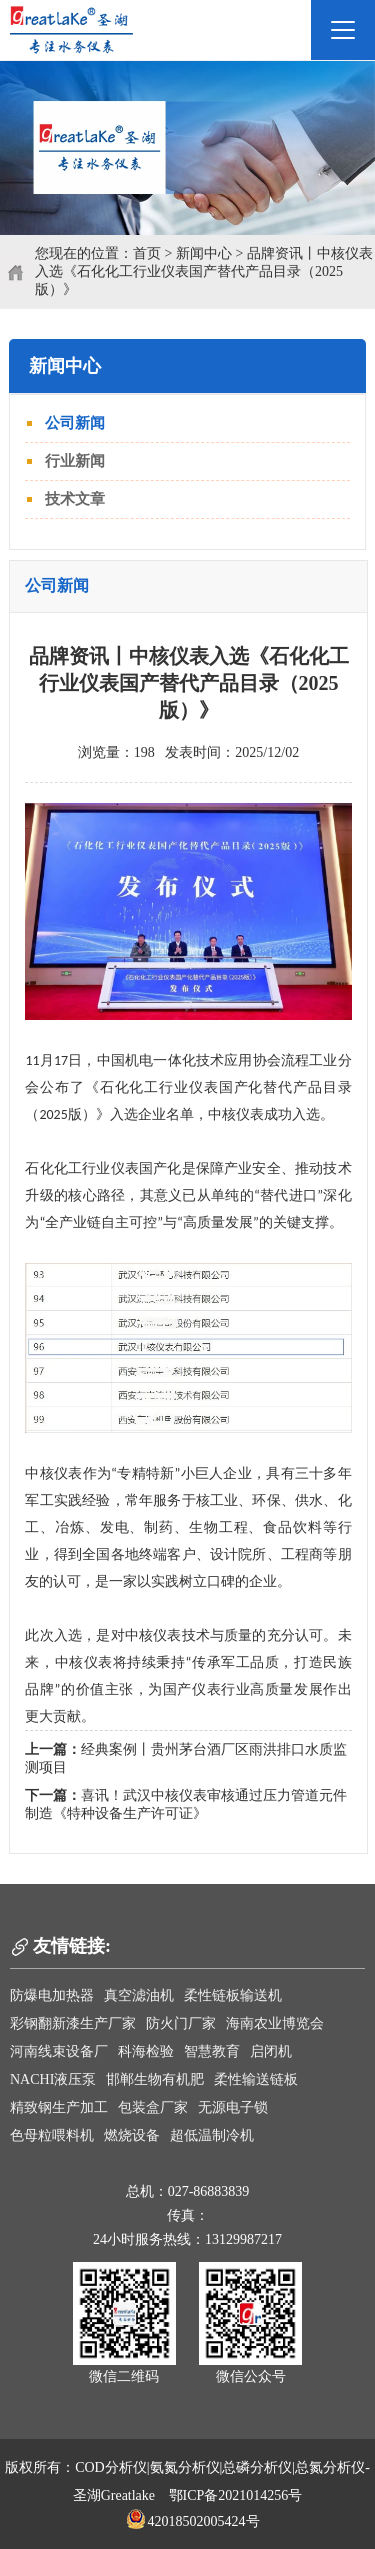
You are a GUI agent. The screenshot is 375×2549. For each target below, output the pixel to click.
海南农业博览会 (275, 2023)
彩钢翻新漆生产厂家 (73, 2023)
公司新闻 (75, 423)
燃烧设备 (132, 2135)
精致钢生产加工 (59, 2107)
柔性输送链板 (256, 2079)
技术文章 (75, 499)
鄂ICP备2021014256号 (236, 2495)
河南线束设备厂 (59, 2051)
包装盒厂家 (153, 2107)
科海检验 (146, 2051)
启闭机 (271, 2051)
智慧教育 (212, 2051)
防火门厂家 (181, 2023)
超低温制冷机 (212, 2135)
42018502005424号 (193, 2521)
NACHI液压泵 (53, 2079)
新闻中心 (204, 253)
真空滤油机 (139, 1995)
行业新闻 (75, 461)
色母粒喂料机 (52, 2135)
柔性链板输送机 (233, 1995)
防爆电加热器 (52, 1995)
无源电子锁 (233, 2107)
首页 (147, 253)
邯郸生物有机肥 (155, 2079)
